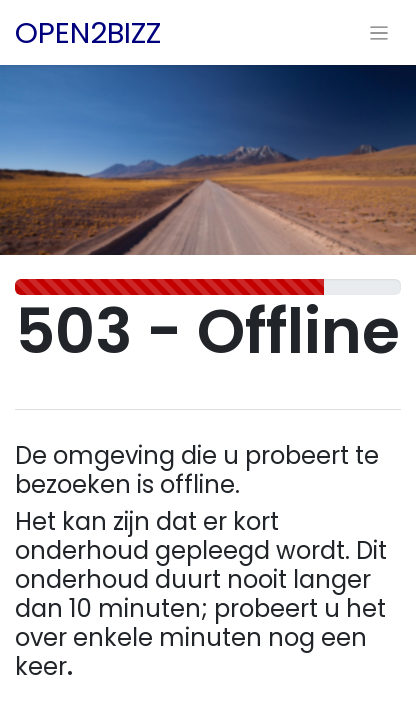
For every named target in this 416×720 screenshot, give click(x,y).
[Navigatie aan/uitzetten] (379, 32)
